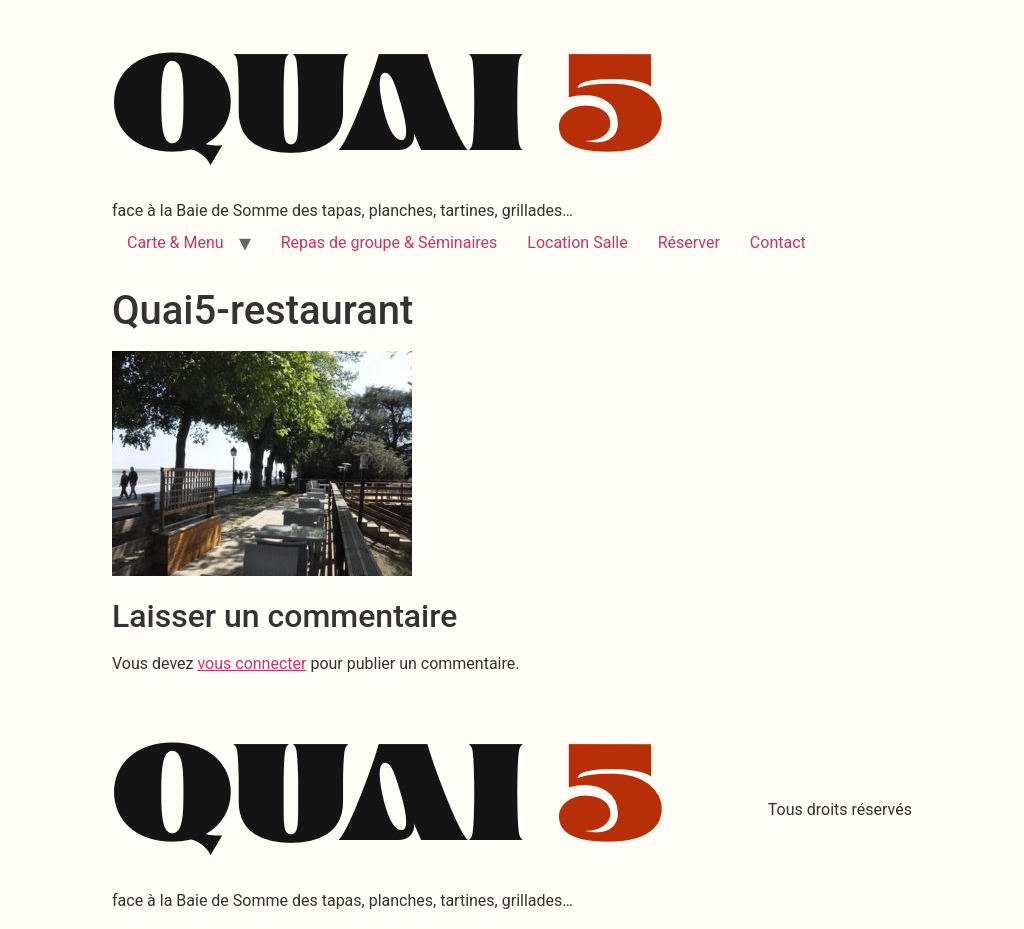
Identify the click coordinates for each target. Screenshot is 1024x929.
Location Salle (577, 242)
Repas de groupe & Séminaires (389, 242)
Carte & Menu (175, 242)
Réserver (689, 242)
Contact (778, 242)
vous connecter (251, 663)
